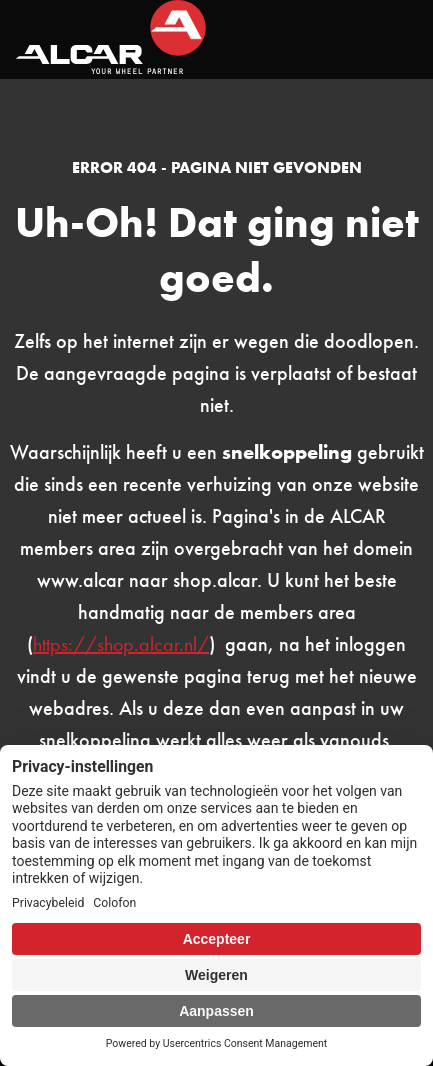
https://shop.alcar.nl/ (121, 644)
